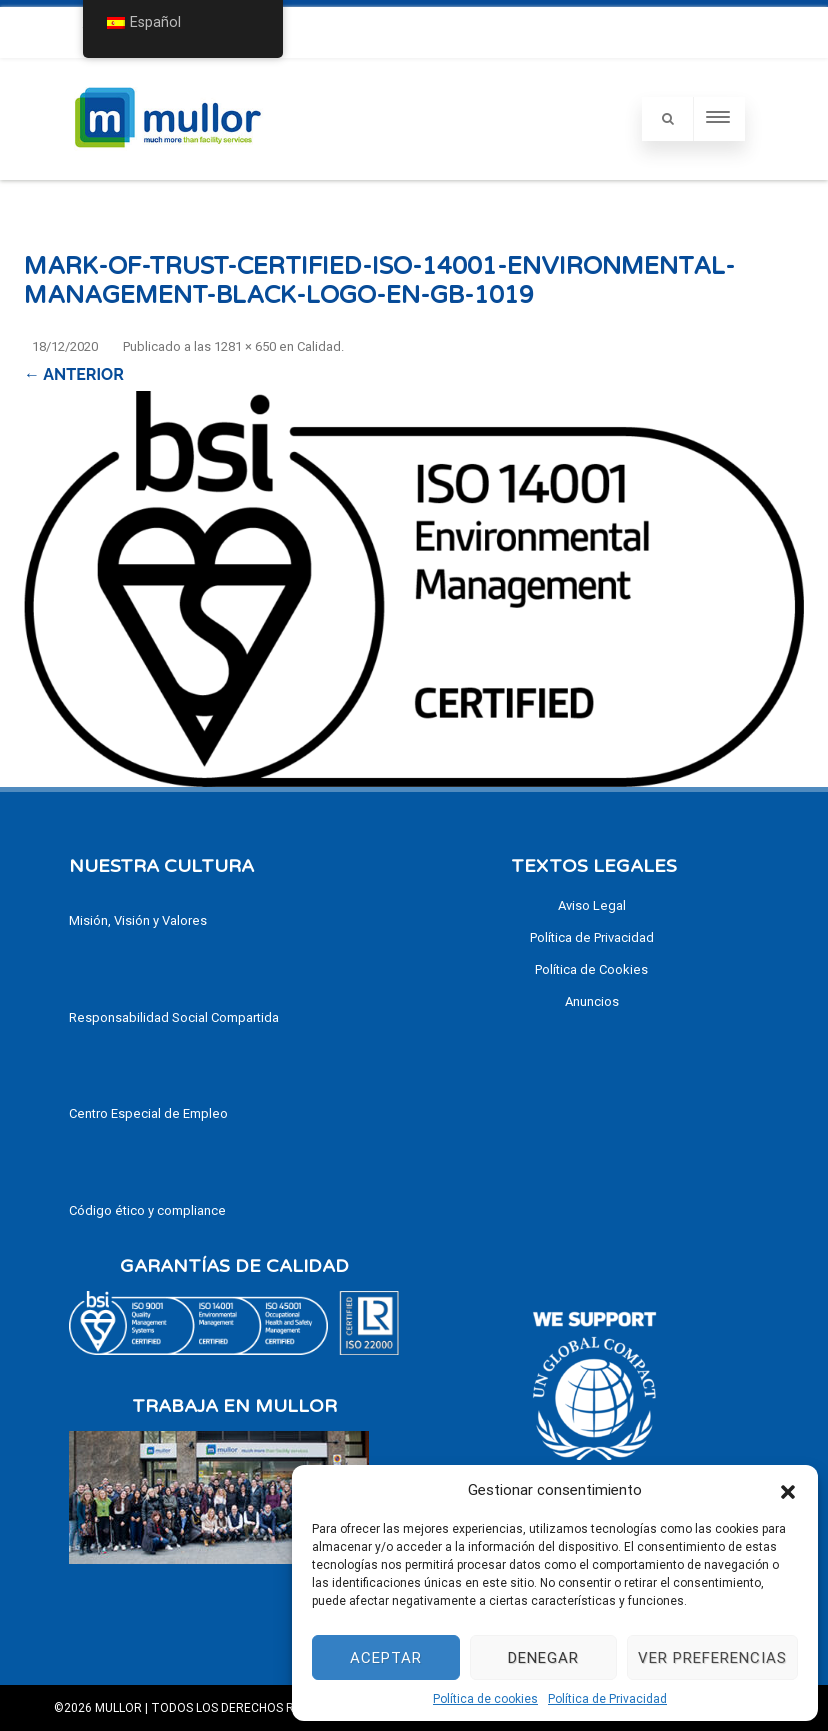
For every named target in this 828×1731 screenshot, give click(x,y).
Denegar (543, 1658)
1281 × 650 (245, 346)
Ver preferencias (712, 1658)
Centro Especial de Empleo (148, 1113)
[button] (788, 1490)
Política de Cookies (591, 969)
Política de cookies (485, 1699)
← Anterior (74, 374)
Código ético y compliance (147, 1210)
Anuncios (592, 1001)
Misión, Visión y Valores (138, 920)
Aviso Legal (592, 905)
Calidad (319, 346)
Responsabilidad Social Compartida (174, 1017)
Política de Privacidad (607, 1699)
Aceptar (386, 1658)
